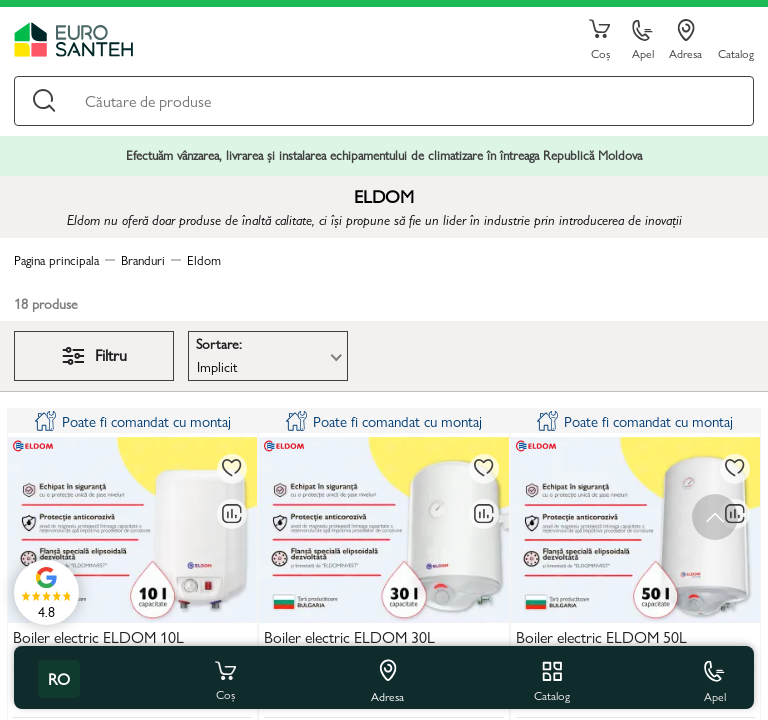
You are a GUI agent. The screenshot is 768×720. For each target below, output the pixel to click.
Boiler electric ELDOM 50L (601, 638)
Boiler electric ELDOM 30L (349, 638)
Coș (600, 40)
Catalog (736, 52)
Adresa (685, 40)
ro (59, 678)
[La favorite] (232, 469)
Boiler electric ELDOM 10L (98, 638)
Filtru (94, 354)
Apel (643, 40)
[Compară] (232, 514)
